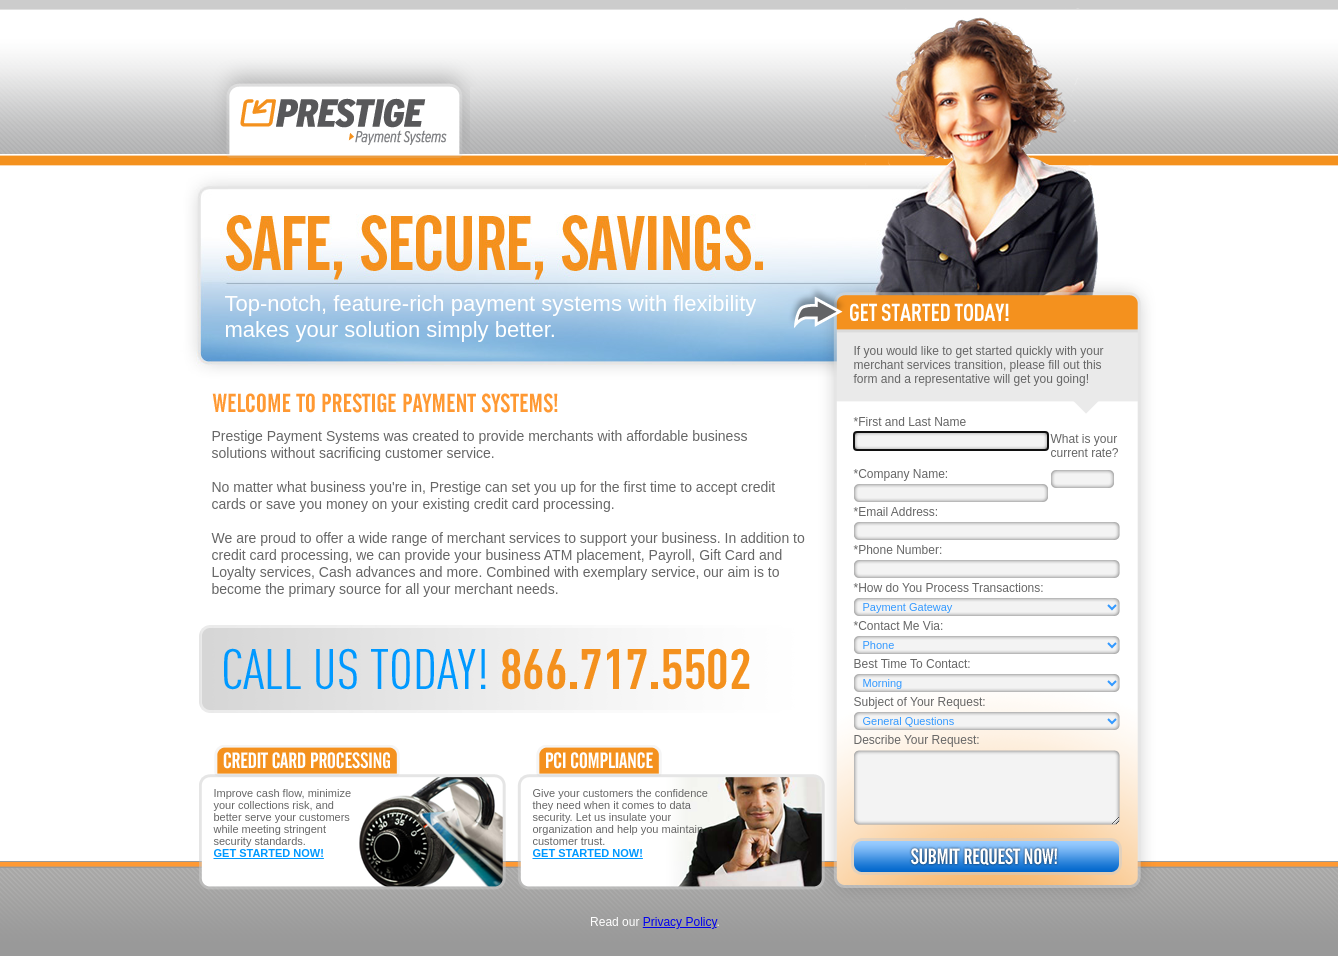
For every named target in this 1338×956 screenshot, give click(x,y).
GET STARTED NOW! (269, 853)
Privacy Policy (680, 922)
